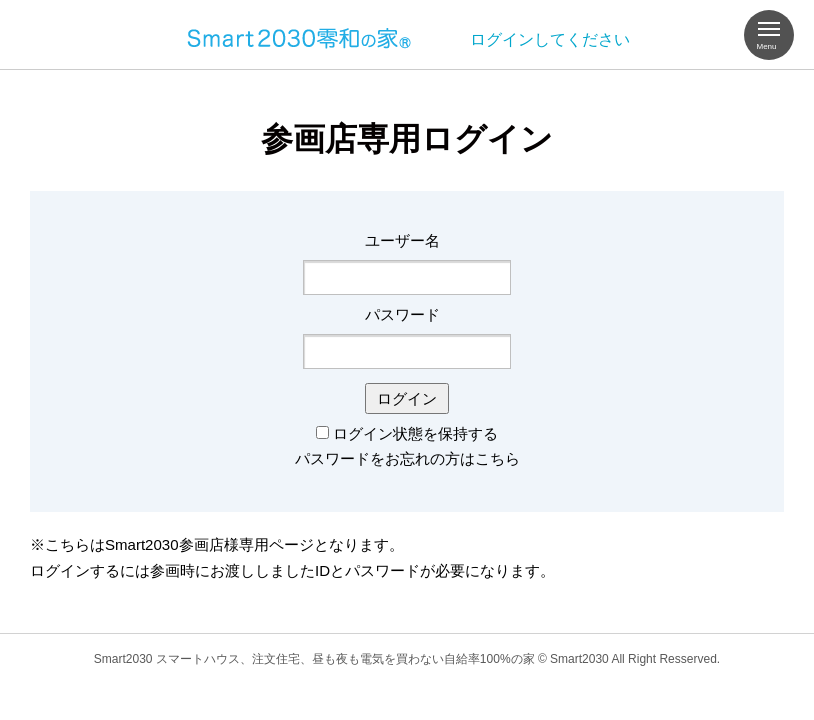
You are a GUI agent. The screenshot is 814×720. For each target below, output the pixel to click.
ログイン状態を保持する (415, 433)
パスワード (402, 314)
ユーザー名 (402, 240)
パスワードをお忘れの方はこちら (407, 458)
